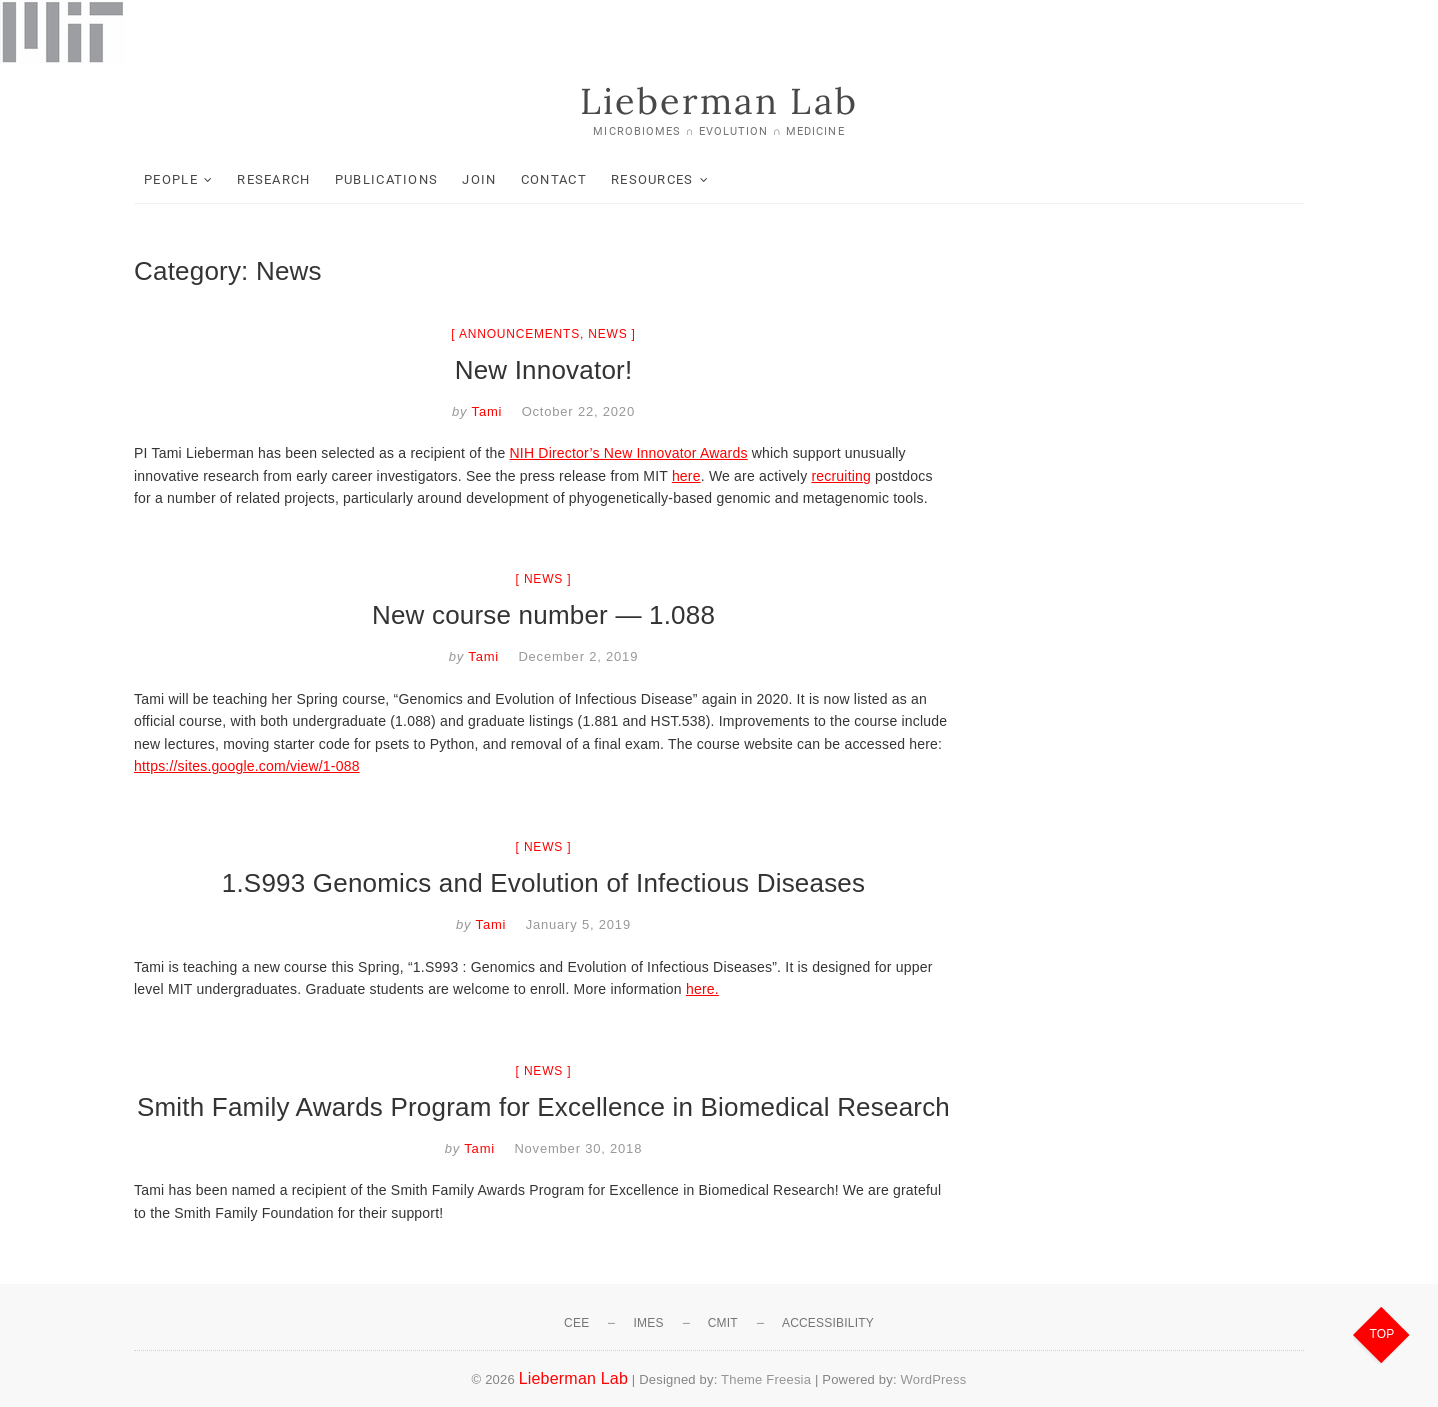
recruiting (841, 476)
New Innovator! (544, 370)
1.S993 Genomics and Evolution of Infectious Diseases (543, 883)
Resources (652, 179)
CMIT (723, 1323)
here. (702, 989)
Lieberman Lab (719, 101)
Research (273, 179)
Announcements (519, 334)
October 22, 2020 (578, 411)
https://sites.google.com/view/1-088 (247, 766)
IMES (648, 1323)
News (607, 334)
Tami (484, 411)
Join (479, 179)
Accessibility (828, 1323)
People (171, 179)
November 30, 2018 (578, 1148)
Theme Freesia (766, 1379)
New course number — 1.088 (543, 615)
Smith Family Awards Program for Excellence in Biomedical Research (543, 1107)
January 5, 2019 (578, 924)
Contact (554, 179)
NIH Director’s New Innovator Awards (629, 453)
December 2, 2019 (578, 656)
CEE (576, 1323)
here (686, 476)
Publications (387, 179)
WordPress (934, 1379)
